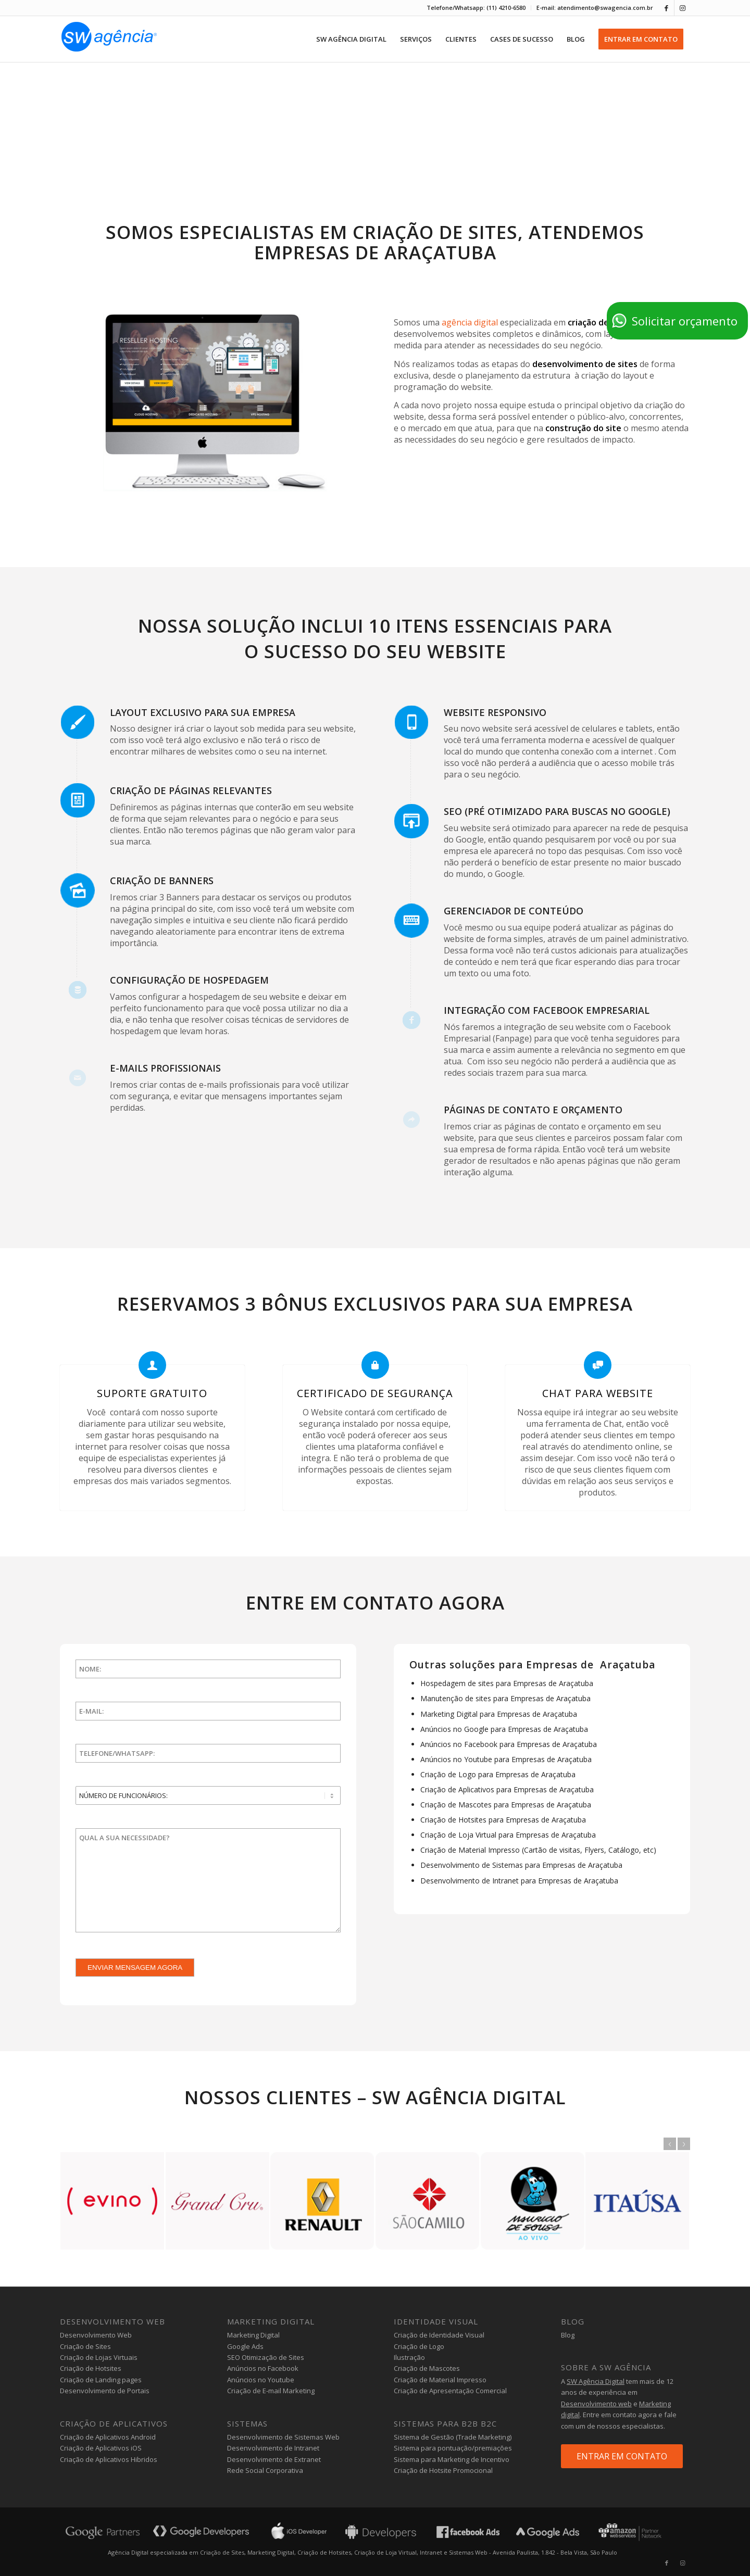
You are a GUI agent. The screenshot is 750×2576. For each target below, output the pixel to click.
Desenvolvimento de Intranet (273, 2448)
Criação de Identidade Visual (439, 2335)
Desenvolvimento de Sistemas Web (283, 2437)
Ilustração (409, 2357)
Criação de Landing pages (101, 2379)
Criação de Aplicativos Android (108, 2437)
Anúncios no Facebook (262, 2368)
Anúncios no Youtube (260, 2379)
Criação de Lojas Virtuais (99, 2357)
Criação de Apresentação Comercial (450, 2390)
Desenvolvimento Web (96, 2335)
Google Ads (245, 2346)
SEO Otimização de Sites (265, 2357)
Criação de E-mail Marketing (271, 2390)
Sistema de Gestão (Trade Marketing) (452, 2437)
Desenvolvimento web (596, 2403)
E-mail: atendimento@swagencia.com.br (594, 7)
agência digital (470, 322)
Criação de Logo (419, 2346)
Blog (567, 2335)
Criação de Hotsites (90, 2368)
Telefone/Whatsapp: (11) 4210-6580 (476, 7)
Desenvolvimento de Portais (104, 2390)
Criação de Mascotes (427, 2368)
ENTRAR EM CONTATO (622, 2456)
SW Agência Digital (595, 2381)
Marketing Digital (253, 2335)
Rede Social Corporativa (265, 2470)
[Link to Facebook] (666, 8)
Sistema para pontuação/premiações (453, 2448)
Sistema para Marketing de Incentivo (451, 2459)
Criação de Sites (85, 2346)
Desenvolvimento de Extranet (274, 2459)
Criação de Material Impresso (440, 2379)
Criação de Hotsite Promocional (443, 2470)
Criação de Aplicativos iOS (101, 2448)
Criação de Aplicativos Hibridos (108, 2459)
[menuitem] (476, 7)
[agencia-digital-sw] (109, 39)
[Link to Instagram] (682, 8)
